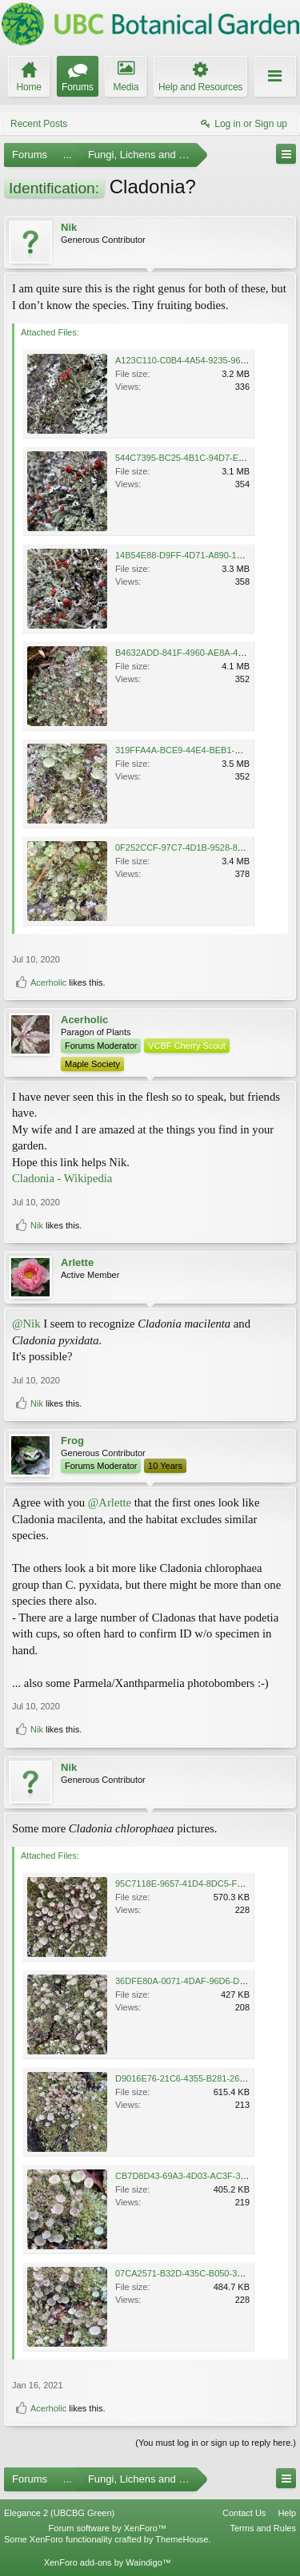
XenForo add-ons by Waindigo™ (107, 2562)
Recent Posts (38, 123)
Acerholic (48, 982)
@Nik (26, 1323)
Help (287, 2513)
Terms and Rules (263, 2528)
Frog (72, 1441)
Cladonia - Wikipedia (62, 1178)
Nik (69, 227)
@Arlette (109, 1502)
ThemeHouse (181, 2539)
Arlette (77, 1262)
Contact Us (244, 2513)
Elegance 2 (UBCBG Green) (59, 2513)
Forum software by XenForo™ (107, 2528)
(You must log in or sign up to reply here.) (215, 2442)
